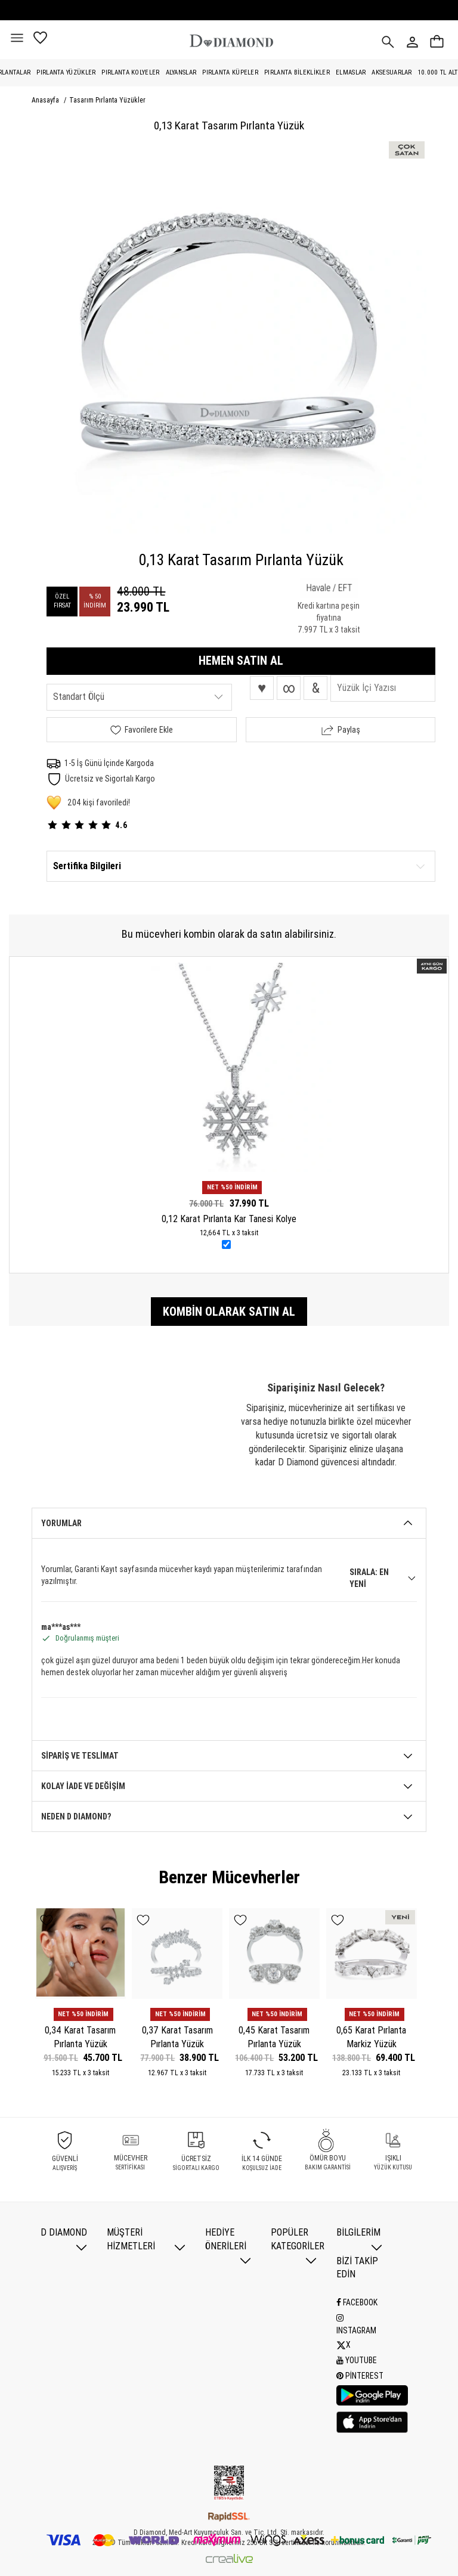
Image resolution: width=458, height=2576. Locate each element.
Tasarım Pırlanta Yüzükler (107, 100)
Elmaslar (351, 72)
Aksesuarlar (391, 72)
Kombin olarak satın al (229, 1311)
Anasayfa (46, 100)
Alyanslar (181, 72)
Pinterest (360, 2374)
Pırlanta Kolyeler (130, 72)
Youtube (356, 2359)
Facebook (356, 2302)
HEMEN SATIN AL (241, 660)
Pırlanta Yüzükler (65, 72)
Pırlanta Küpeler (230, 72)
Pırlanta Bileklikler (297, 72)
